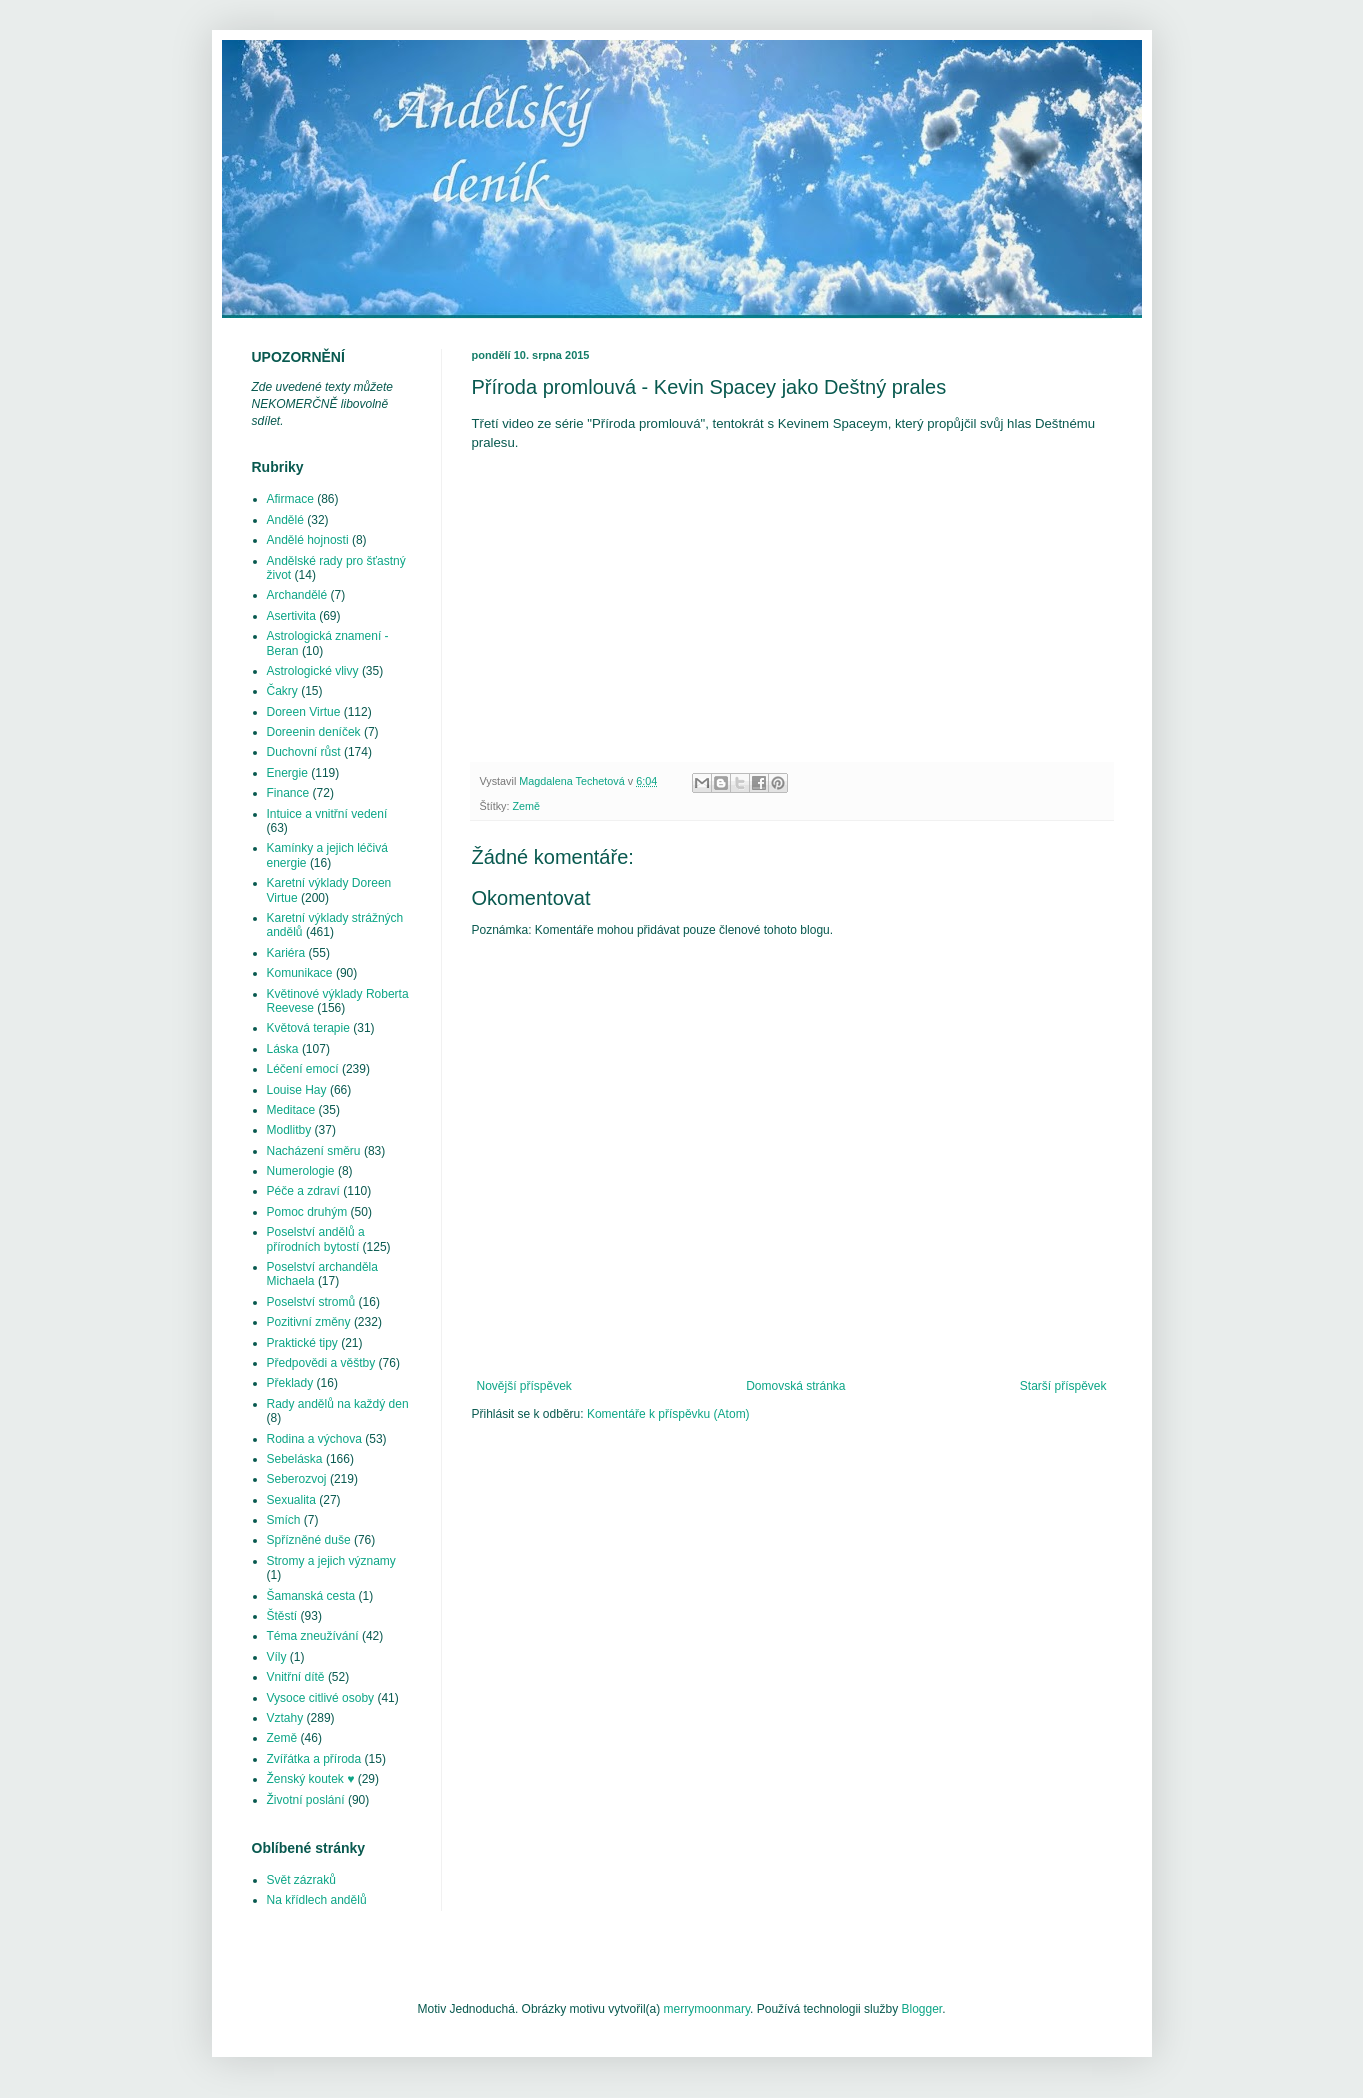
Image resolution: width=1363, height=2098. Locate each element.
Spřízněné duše (309, 1540)
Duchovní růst (304, 752)
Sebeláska (295, 1459)
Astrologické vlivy (313, 671)
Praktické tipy (302, 1343)
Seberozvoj (297, 1479)
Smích (284, 1520)
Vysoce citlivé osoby (321, 1698)
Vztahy (285, 1718)
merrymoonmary (707, 2009)
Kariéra (286, 953)
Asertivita (291, 616)
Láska (283, 1049)
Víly (277, 1657)
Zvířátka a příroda (314, 1759)
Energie (287, 773)
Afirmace (290, 499)
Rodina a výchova (314, 1439)
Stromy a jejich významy (331, 1561)
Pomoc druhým (307, 1212)
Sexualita (291, 1500)
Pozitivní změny (309, 1322)
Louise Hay (297, 1090)
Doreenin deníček (314, 732)
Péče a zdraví (303, 1191)
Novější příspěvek (524, 1386)
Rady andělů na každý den (338, 1404)
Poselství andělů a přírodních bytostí (316, 1239)
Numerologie (301, 1171)
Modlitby (289, 1130)
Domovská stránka (795, 1386)
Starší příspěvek (1063, 1386)
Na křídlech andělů (317, 1900)
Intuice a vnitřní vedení (327, 814)
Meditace (291, 1110)
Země (527, 806)
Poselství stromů (311, 1302)
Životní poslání (306, 1800)
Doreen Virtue (304, 712)
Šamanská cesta (311, 1596)
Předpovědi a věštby (321, 1363)
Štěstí (282, 1616)
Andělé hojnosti (308, 540)
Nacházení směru (314, 1151)
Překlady (290, 1383)
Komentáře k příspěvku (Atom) (668, 1414)
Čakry (282, 691)
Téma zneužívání (313, 1636)
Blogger (921, 2009)
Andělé (285, 520)
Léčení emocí (303, 1069)
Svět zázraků (301, 1880)
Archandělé (297, 595)
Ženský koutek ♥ (311, 1779)
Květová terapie (308, 1028)
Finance (288, 793)
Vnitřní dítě (296, 1677)
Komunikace (300, 973)
